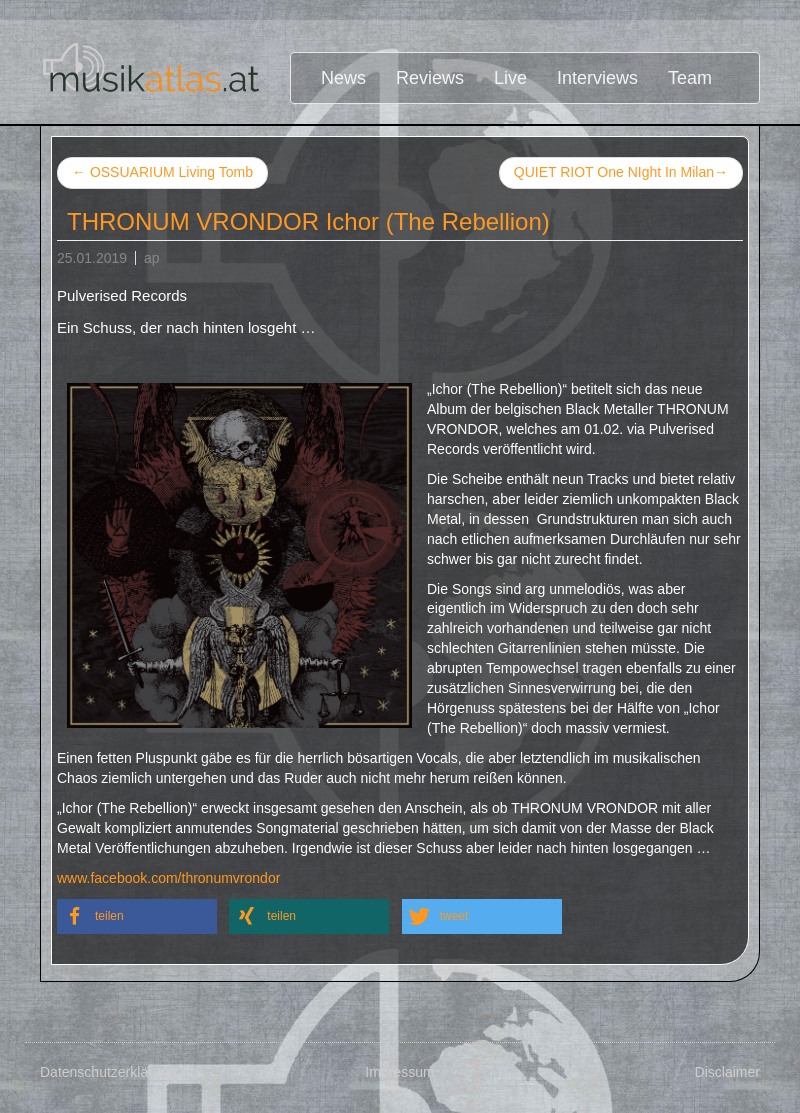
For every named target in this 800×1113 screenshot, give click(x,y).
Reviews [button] (430, 78)
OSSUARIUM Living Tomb (162, 172)
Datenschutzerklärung (108, 1072)
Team (690, 78)
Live (510, 78)
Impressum (399, 1072)
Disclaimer (727, 1072)
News (343, 78)
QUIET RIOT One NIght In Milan (621, 173)
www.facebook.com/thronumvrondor (168, 878)
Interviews (597, 78)
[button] (137, 916)
